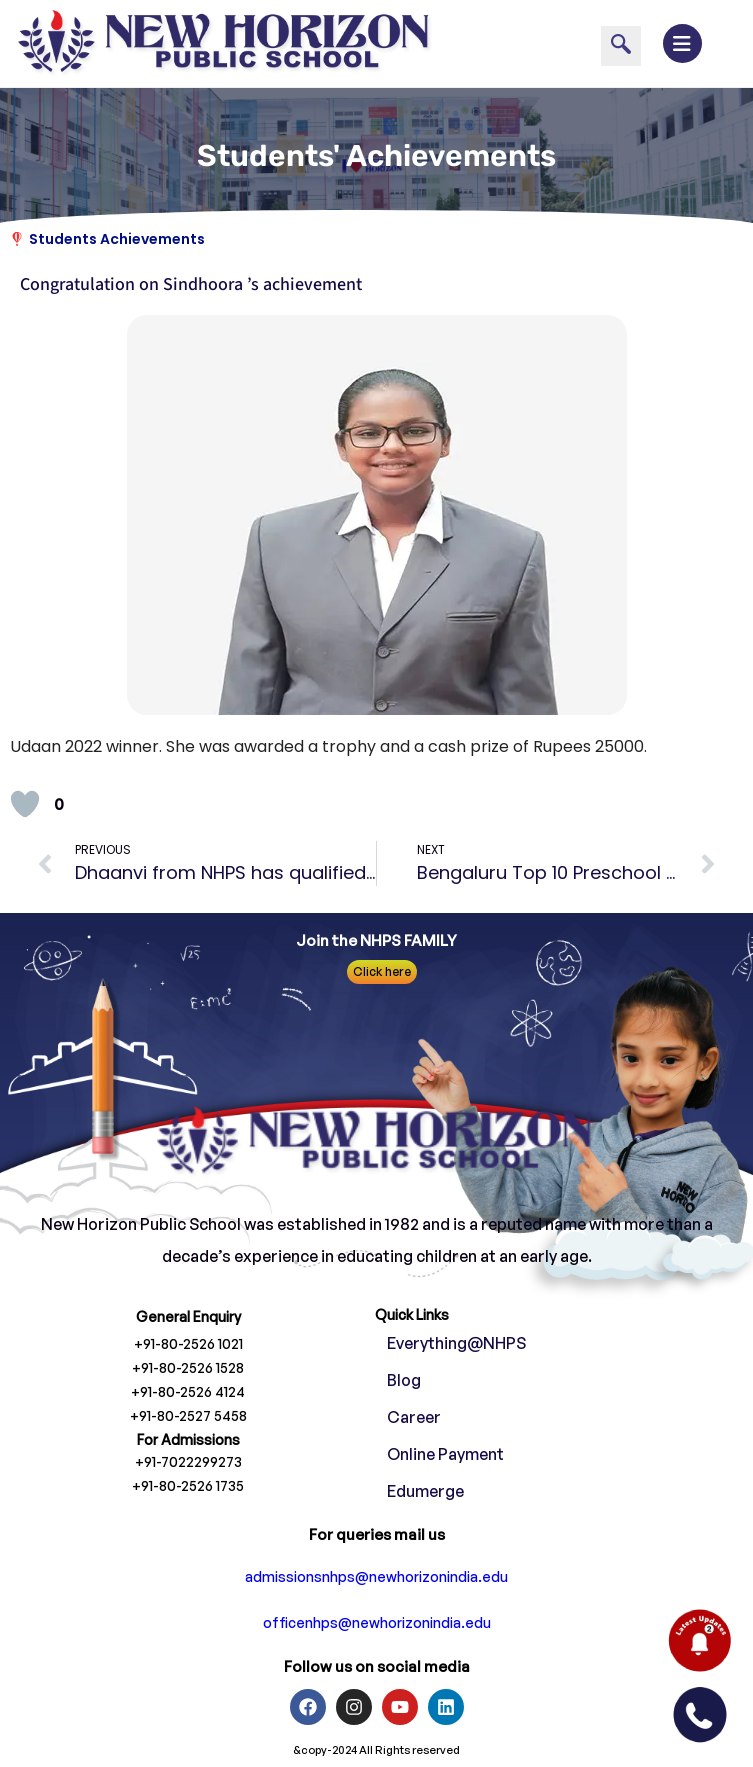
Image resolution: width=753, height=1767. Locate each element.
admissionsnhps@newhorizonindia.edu (376, 1576)
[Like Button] (25, 804)
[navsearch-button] (621, 46)
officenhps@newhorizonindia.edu (377, 1622)
